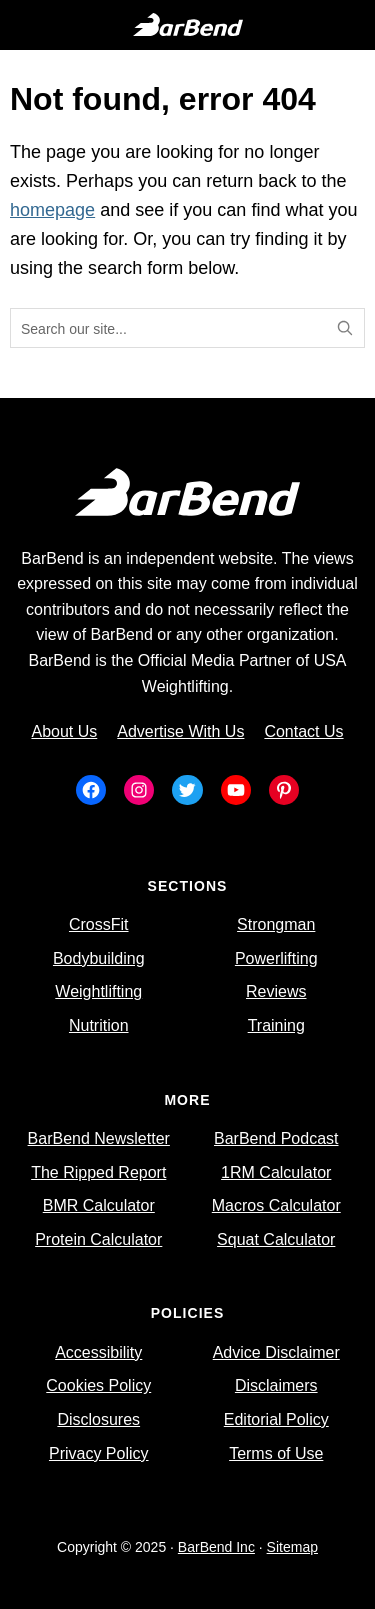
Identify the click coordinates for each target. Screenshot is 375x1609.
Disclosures (98, 1419)
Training (276, 1025)
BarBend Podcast (276, 1138)
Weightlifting (98, 991)
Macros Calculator (276, 1205)
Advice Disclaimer (276, 1352)
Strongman (276, 924)
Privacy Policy (99, 1453)
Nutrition (99, 1025)
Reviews (276, 991)
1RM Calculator (276, 1172)
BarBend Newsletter (99, 1138)
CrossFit (99, 924)
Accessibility (98, 1352)
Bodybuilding (99, 958)
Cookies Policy (98, 1385)
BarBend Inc (216, 1547)
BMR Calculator (99, 1205)
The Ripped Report (98, 1172)
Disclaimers (276, 1385)
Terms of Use (276, 1453)
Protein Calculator (98, 1239)
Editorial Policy (276, 1419)
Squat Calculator (276, 1239)
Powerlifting (276, 958)
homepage (52, 210)
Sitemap (292, 1547)
